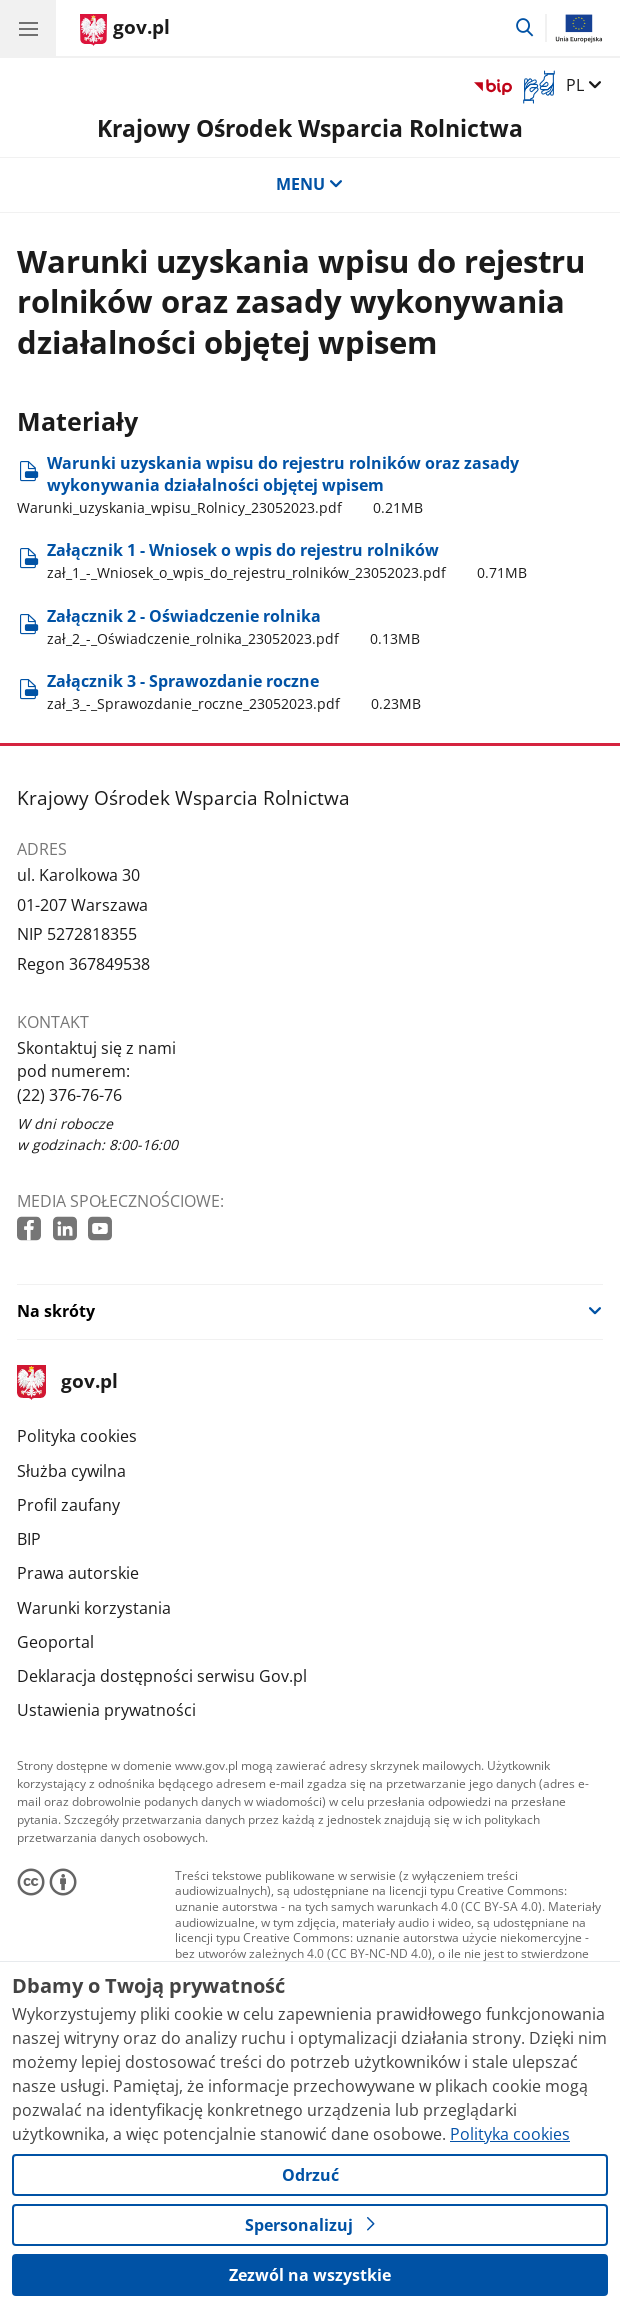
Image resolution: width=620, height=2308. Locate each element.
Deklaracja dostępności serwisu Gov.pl (162, 1676)
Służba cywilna (71, 1471)
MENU (310, 184)
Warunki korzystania (94, 1608)
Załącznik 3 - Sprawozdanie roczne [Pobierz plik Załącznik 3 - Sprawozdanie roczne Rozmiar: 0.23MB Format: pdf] (234, 692)
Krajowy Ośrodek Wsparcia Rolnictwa (310, 128)
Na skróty (56, 1311)
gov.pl (67, 1382)
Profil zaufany (68, 1505)
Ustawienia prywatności (106, 1710)
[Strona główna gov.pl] (125, 30)
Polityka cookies (77, 1436)
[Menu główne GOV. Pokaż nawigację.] (28, 28)
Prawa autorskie (78, 1573)
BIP (29, 1539)
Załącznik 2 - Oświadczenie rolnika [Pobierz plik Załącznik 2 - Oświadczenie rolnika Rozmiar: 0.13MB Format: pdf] (233, 627)
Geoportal (55, 1642)
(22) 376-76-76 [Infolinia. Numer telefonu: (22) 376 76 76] (69, 1095)
